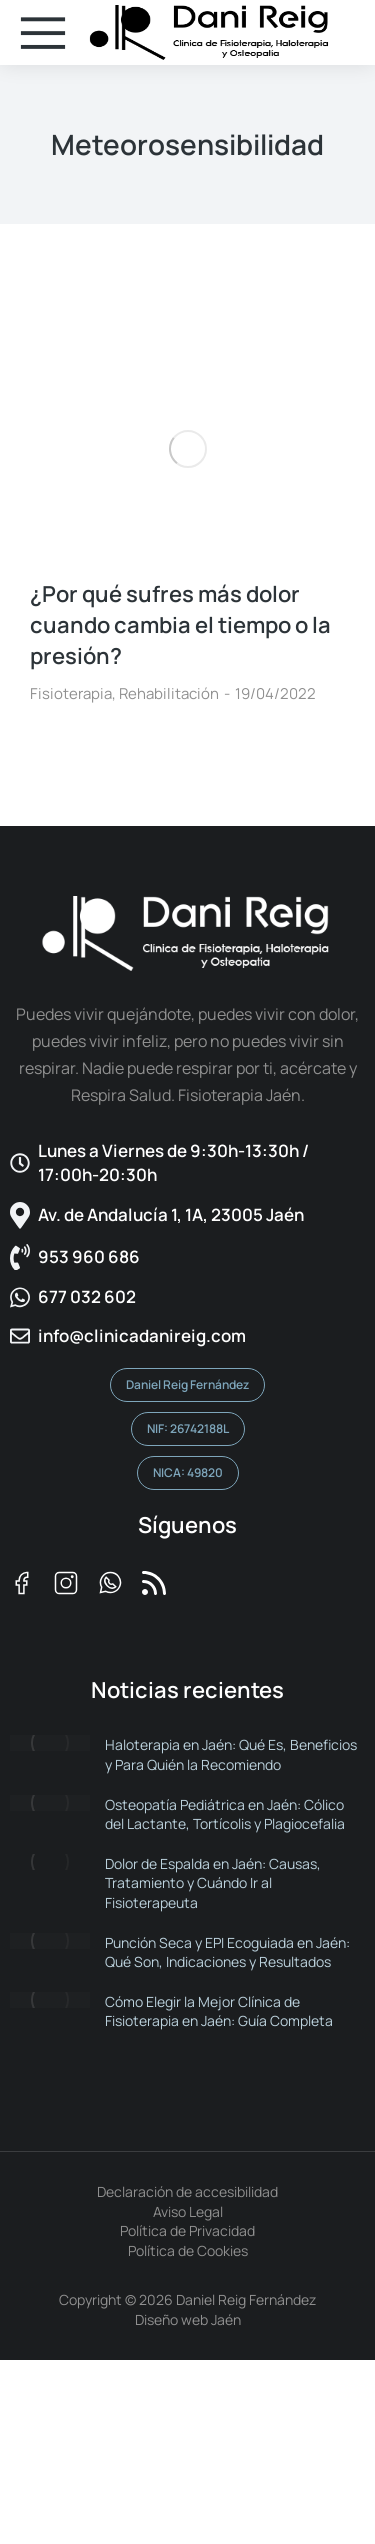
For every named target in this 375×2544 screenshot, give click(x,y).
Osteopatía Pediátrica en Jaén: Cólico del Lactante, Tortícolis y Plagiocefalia (225, 1814)
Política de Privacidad (187, 2230)
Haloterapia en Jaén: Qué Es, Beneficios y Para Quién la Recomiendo (231, 1754)
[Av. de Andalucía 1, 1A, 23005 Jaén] (187, 1215)
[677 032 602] (187, 1297)
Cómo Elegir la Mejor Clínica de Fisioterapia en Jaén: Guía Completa (219, 2011)
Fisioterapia (71, 693)
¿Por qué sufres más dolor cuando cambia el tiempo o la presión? (180, 625)
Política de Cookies (188, 2250)
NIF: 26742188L (188, 1428)
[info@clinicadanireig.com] (187, 1336)
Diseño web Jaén (188, 2319)
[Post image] (187, 449)
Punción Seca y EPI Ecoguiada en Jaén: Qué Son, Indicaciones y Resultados (227, 1952)
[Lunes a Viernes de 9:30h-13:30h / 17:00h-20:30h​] (187, 1163)
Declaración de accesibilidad (187, 2191)
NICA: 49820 (188, 1472)
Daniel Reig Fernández (187, 1384)
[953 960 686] (187, 1257)
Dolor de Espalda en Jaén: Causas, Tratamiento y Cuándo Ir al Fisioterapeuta (213, 1883)
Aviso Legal (188, 2211)
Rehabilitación (169, 693)
